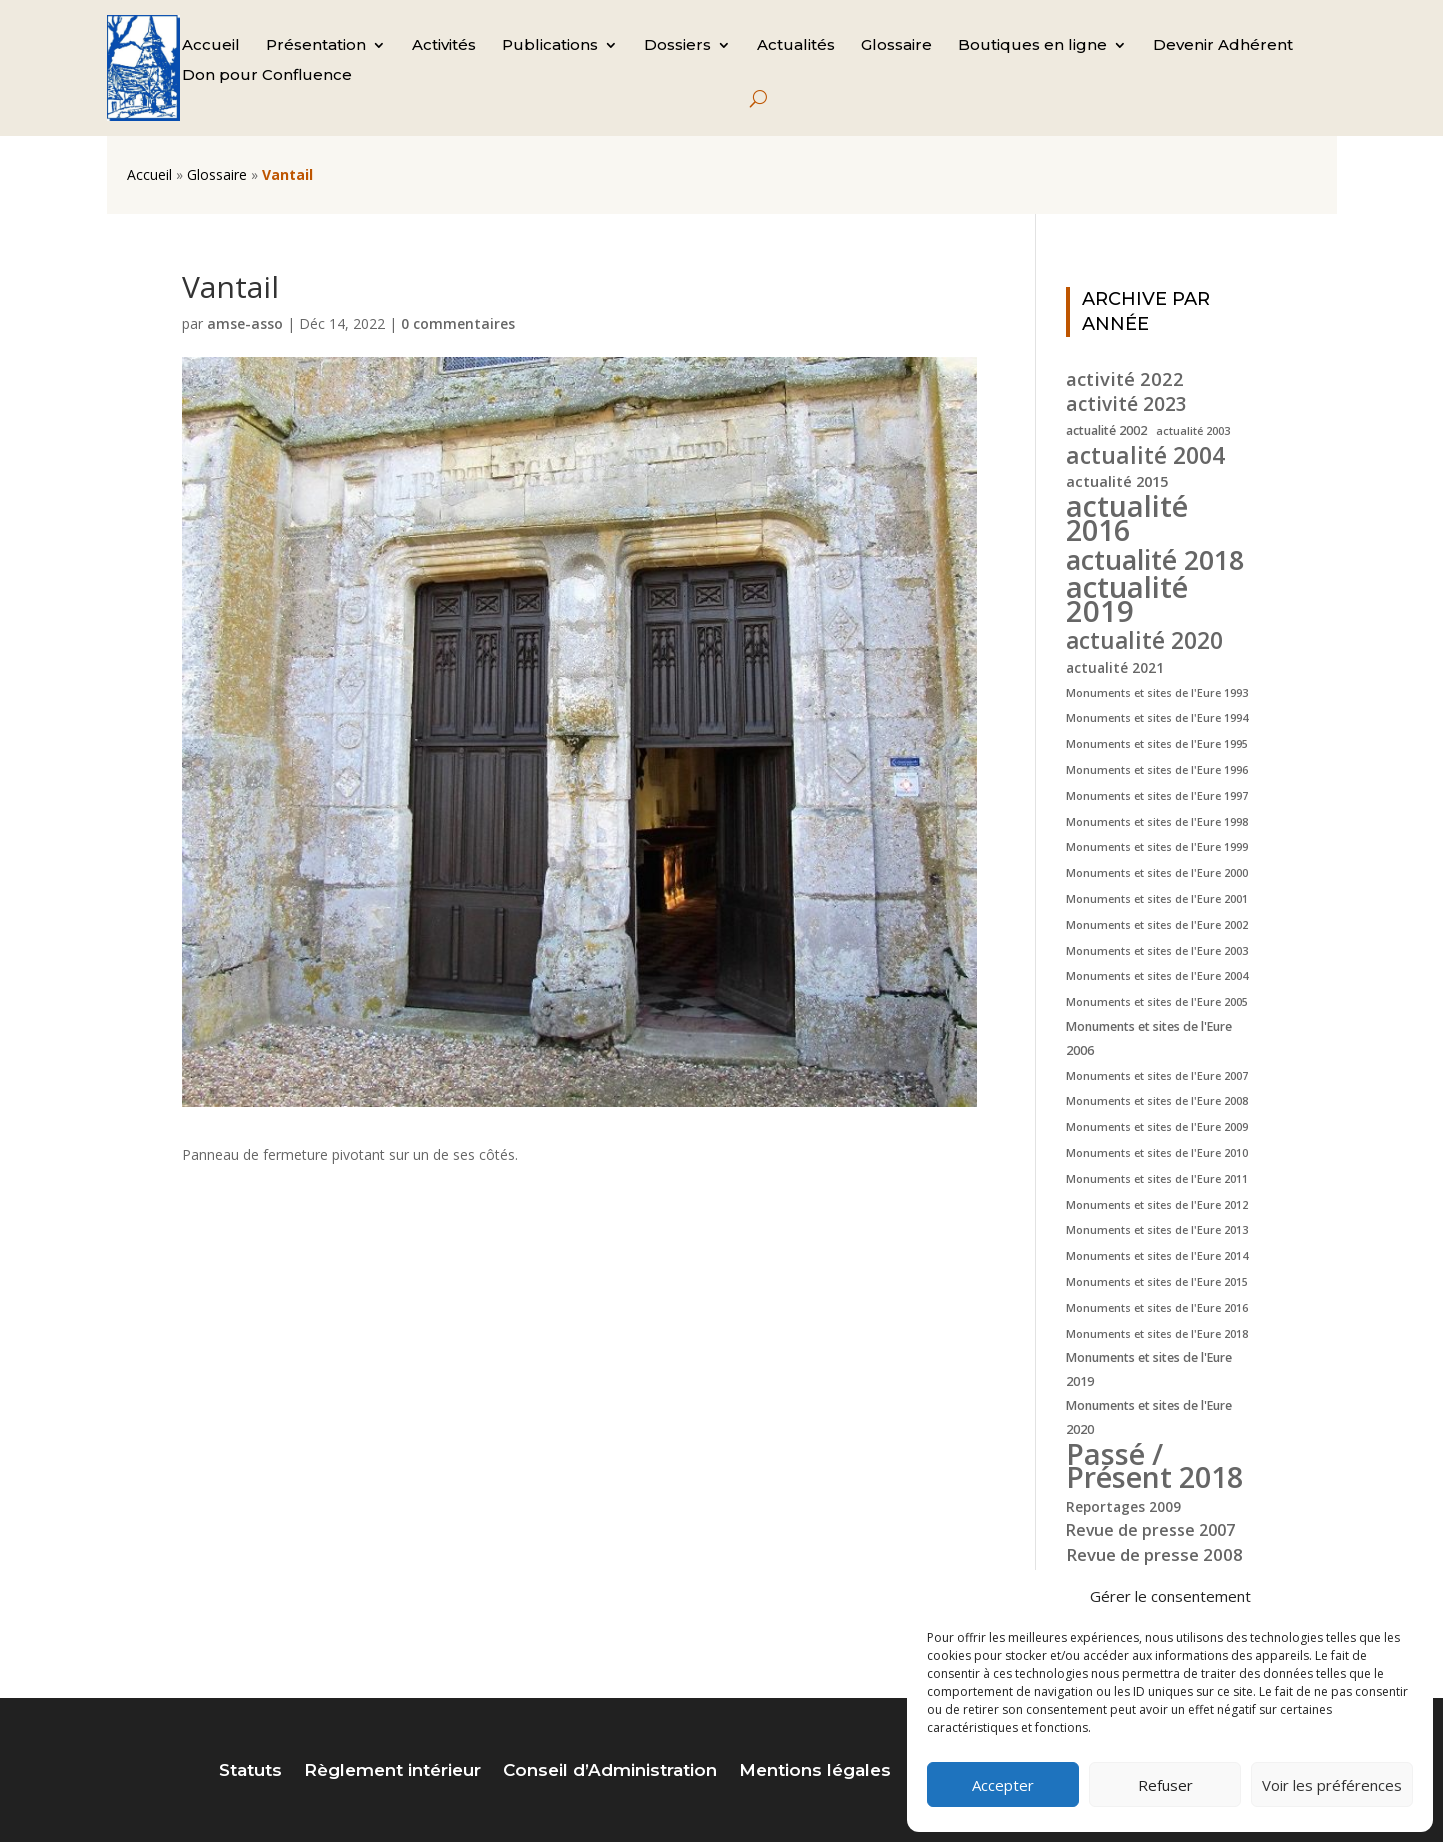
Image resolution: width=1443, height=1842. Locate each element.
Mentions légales (815, 1771)
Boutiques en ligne (1032, 46)
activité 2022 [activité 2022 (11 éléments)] (1125, 379)
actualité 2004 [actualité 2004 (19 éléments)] (1145, 456)
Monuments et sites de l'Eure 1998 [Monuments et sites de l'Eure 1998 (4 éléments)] (1157, 822)
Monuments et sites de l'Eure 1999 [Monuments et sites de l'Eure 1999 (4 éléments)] (1157, 847)
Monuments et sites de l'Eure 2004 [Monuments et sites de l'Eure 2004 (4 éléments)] (1157, 976)
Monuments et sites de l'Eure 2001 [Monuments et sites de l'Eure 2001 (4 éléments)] (1157, 899)
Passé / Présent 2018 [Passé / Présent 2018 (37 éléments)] (1154, 1466)
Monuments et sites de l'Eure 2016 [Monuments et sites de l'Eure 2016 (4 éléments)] (1157, 1308)
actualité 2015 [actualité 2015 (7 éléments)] (1117, 481)
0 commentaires (458, 323)
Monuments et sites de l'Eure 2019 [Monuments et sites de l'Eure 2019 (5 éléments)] (1149, 1369)
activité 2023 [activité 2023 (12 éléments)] (1126, 405)
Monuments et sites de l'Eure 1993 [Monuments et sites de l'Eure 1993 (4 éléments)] (1157, 693)
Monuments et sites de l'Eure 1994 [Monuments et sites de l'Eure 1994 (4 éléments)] (1157, 718)
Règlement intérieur (392, 1771)
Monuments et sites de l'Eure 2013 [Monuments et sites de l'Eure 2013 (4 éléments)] (1157, 1230)
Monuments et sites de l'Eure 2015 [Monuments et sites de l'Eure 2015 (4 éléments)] (1157, 1282)
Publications (550, 46)
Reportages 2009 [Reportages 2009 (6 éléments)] (1123, 1506)
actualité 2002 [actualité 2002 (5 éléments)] (1106, 430)
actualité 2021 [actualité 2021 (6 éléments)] (1115, 667)
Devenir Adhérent (1223, 46)
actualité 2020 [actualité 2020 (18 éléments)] (1144, 641)
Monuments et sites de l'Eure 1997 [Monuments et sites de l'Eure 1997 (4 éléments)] (1157, 796)
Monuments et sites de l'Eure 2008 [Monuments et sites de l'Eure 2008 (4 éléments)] (1157, 1101)
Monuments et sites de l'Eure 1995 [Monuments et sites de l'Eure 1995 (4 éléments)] (1157, 744)
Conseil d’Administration (610, 1771)
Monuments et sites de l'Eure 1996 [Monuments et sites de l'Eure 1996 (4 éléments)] (1157, 770)
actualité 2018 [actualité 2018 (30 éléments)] (1155, 560)
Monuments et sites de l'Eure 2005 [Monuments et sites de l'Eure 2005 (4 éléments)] (1157, 1002)
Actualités (796, 46)
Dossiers (677, 46)
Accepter (1003, 1785)
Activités (444, 46)
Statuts (250, 1771)
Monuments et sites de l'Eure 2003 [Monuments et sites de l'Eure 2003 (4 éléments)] (1157, 951)
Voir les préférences (1332, 1785)
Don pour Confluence (267, 76)
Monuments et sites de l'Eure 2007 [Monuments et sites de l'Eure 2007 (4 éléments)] (1157, 1076)
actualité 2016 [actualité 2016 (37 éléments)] (1127, 518)
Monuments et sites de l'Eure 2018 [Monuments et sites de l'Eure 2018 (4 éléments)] (1157, 1334)
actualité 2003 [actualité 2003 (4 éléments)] (1193, 431)
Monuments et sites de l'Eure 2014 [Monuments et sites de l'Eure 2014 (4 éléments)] (1157, 1256)
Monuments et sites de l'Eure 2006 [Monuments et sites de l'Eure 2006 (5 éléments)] (1149, 1038)
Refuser (1165, 1785)
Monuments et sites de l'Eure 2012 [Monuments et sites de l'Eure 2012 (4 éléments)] (1157, 1205)
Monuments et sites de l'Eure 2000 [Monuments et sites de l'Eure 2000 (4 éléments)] (1157, 873)
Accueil (211, 46)
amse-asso (245, 323)
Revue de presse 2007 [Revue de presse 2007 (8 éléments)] (1150, 1530)
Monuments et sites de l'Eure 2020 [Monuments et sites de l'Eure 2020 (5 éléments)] (1149, 1417)
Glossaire (896, 46)
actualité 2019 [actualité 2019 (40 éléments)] (1127, 600)
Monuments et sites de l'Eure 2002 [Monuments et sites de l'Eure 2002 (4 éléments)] (1157, 925)
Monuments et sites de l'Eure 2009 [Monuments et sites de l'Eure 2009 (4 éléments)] (1157, 1127)
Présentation (316, 46)
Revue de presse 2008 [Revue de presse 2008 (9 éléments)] (1154, 1554)
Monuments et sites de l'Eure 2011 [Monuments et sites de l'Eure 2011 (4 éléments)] (1157, 1179)
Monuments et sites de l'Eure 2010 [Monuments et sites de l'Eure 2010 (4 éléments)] (1157, 1153)
